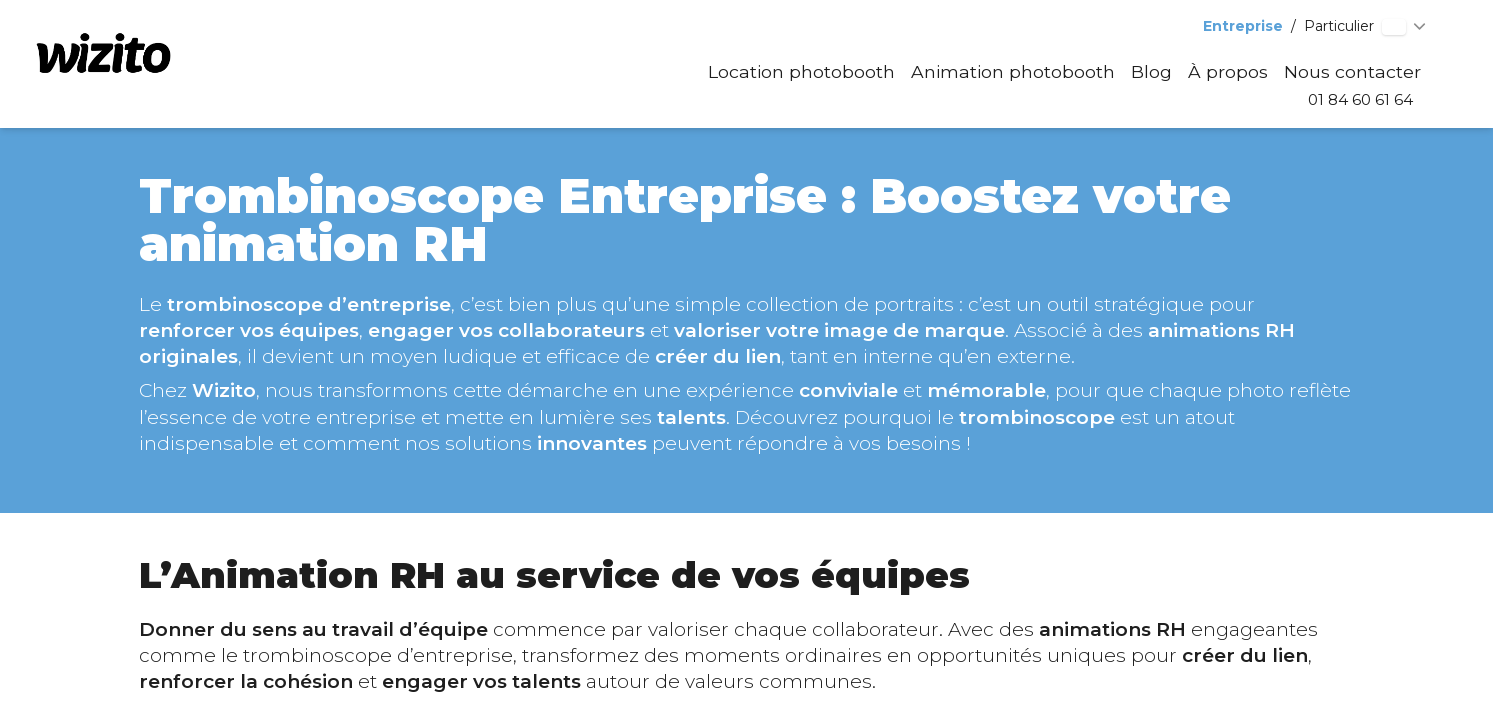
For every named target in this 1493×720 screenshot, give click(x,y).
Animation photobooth (1013, 71)
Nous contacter (1352, 71)
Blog (1151, 71)
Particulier (1339, 26)
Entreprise (1243, 26)
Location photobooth (801, 71)
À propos (1228, 71)
